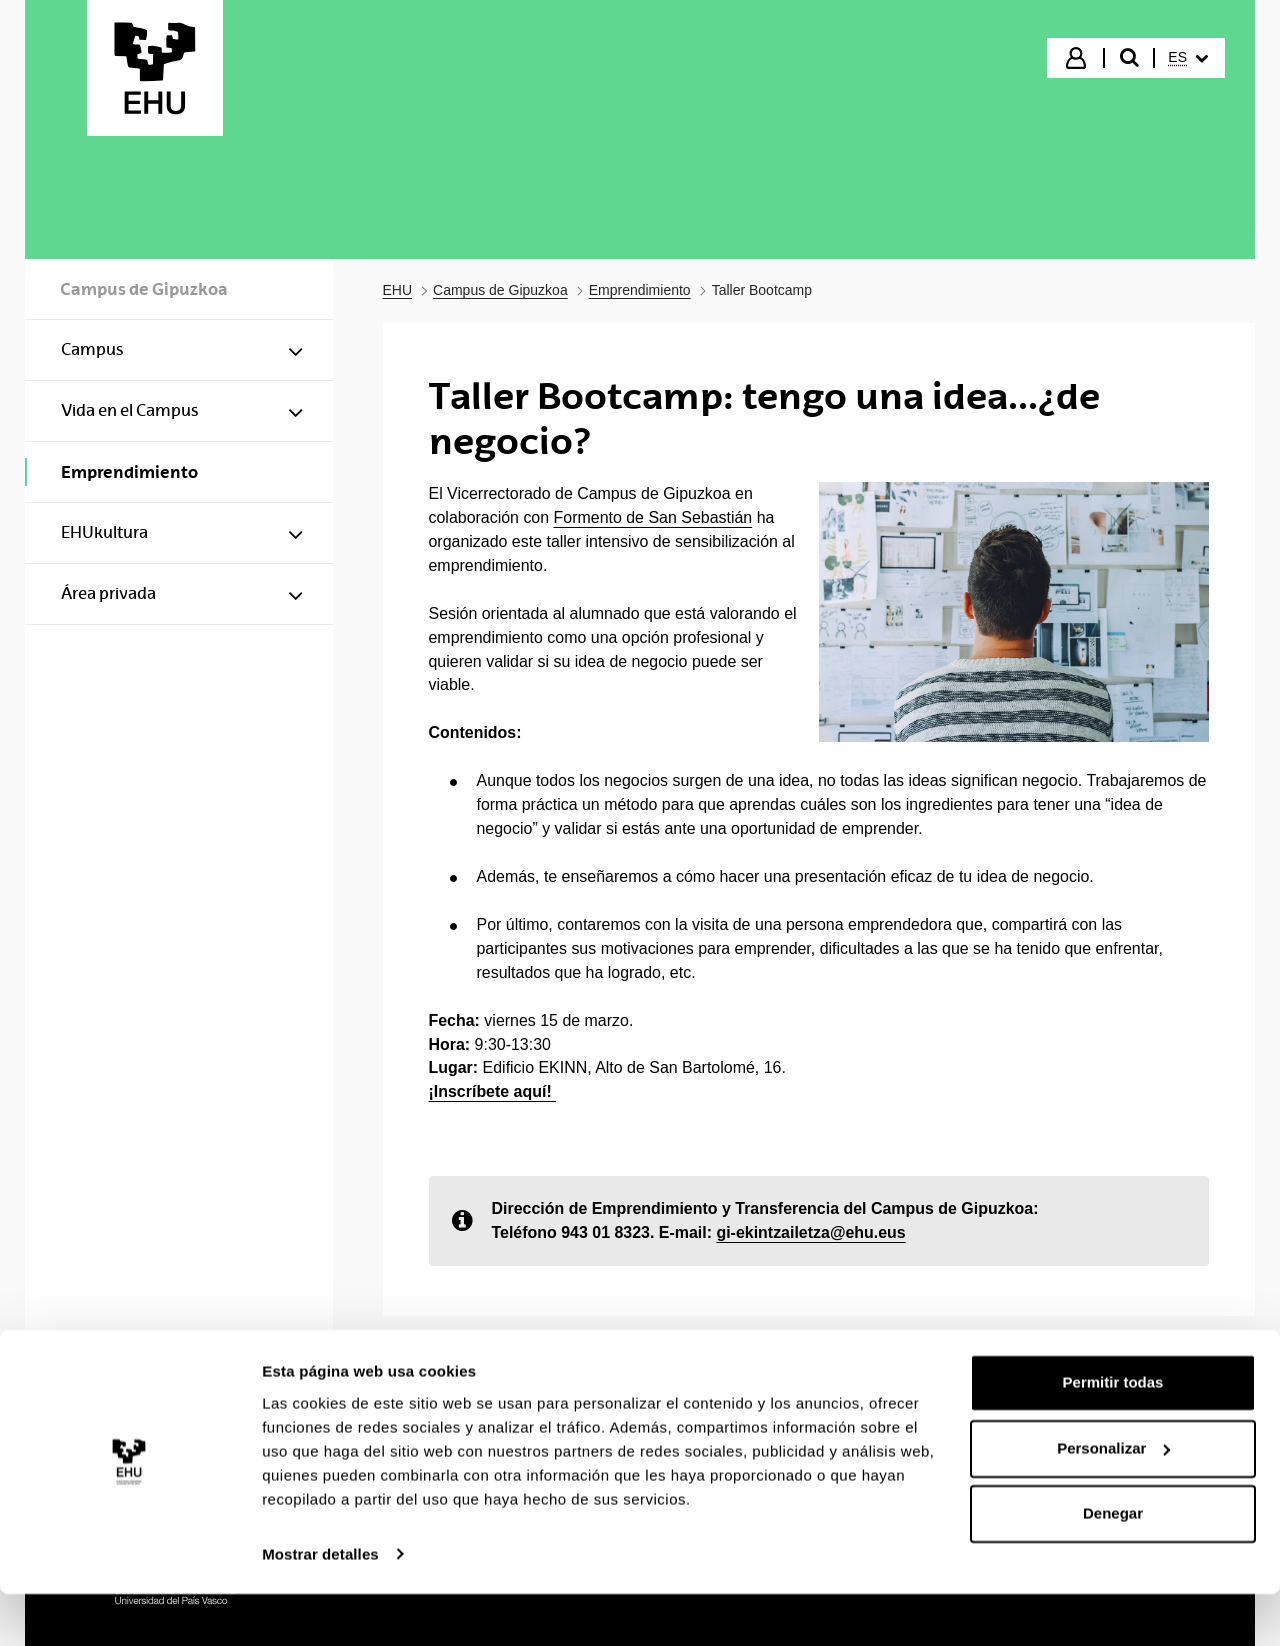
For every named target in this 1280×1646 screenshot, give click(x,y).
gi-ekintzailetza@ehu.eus (810, 1232)
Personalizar (1113, 1500)
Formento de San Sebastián (653, 517)
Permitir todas (1113, 1435)
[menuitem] (1188, 58)
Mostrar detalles (320, 1606)
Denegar (1113, 1566)
